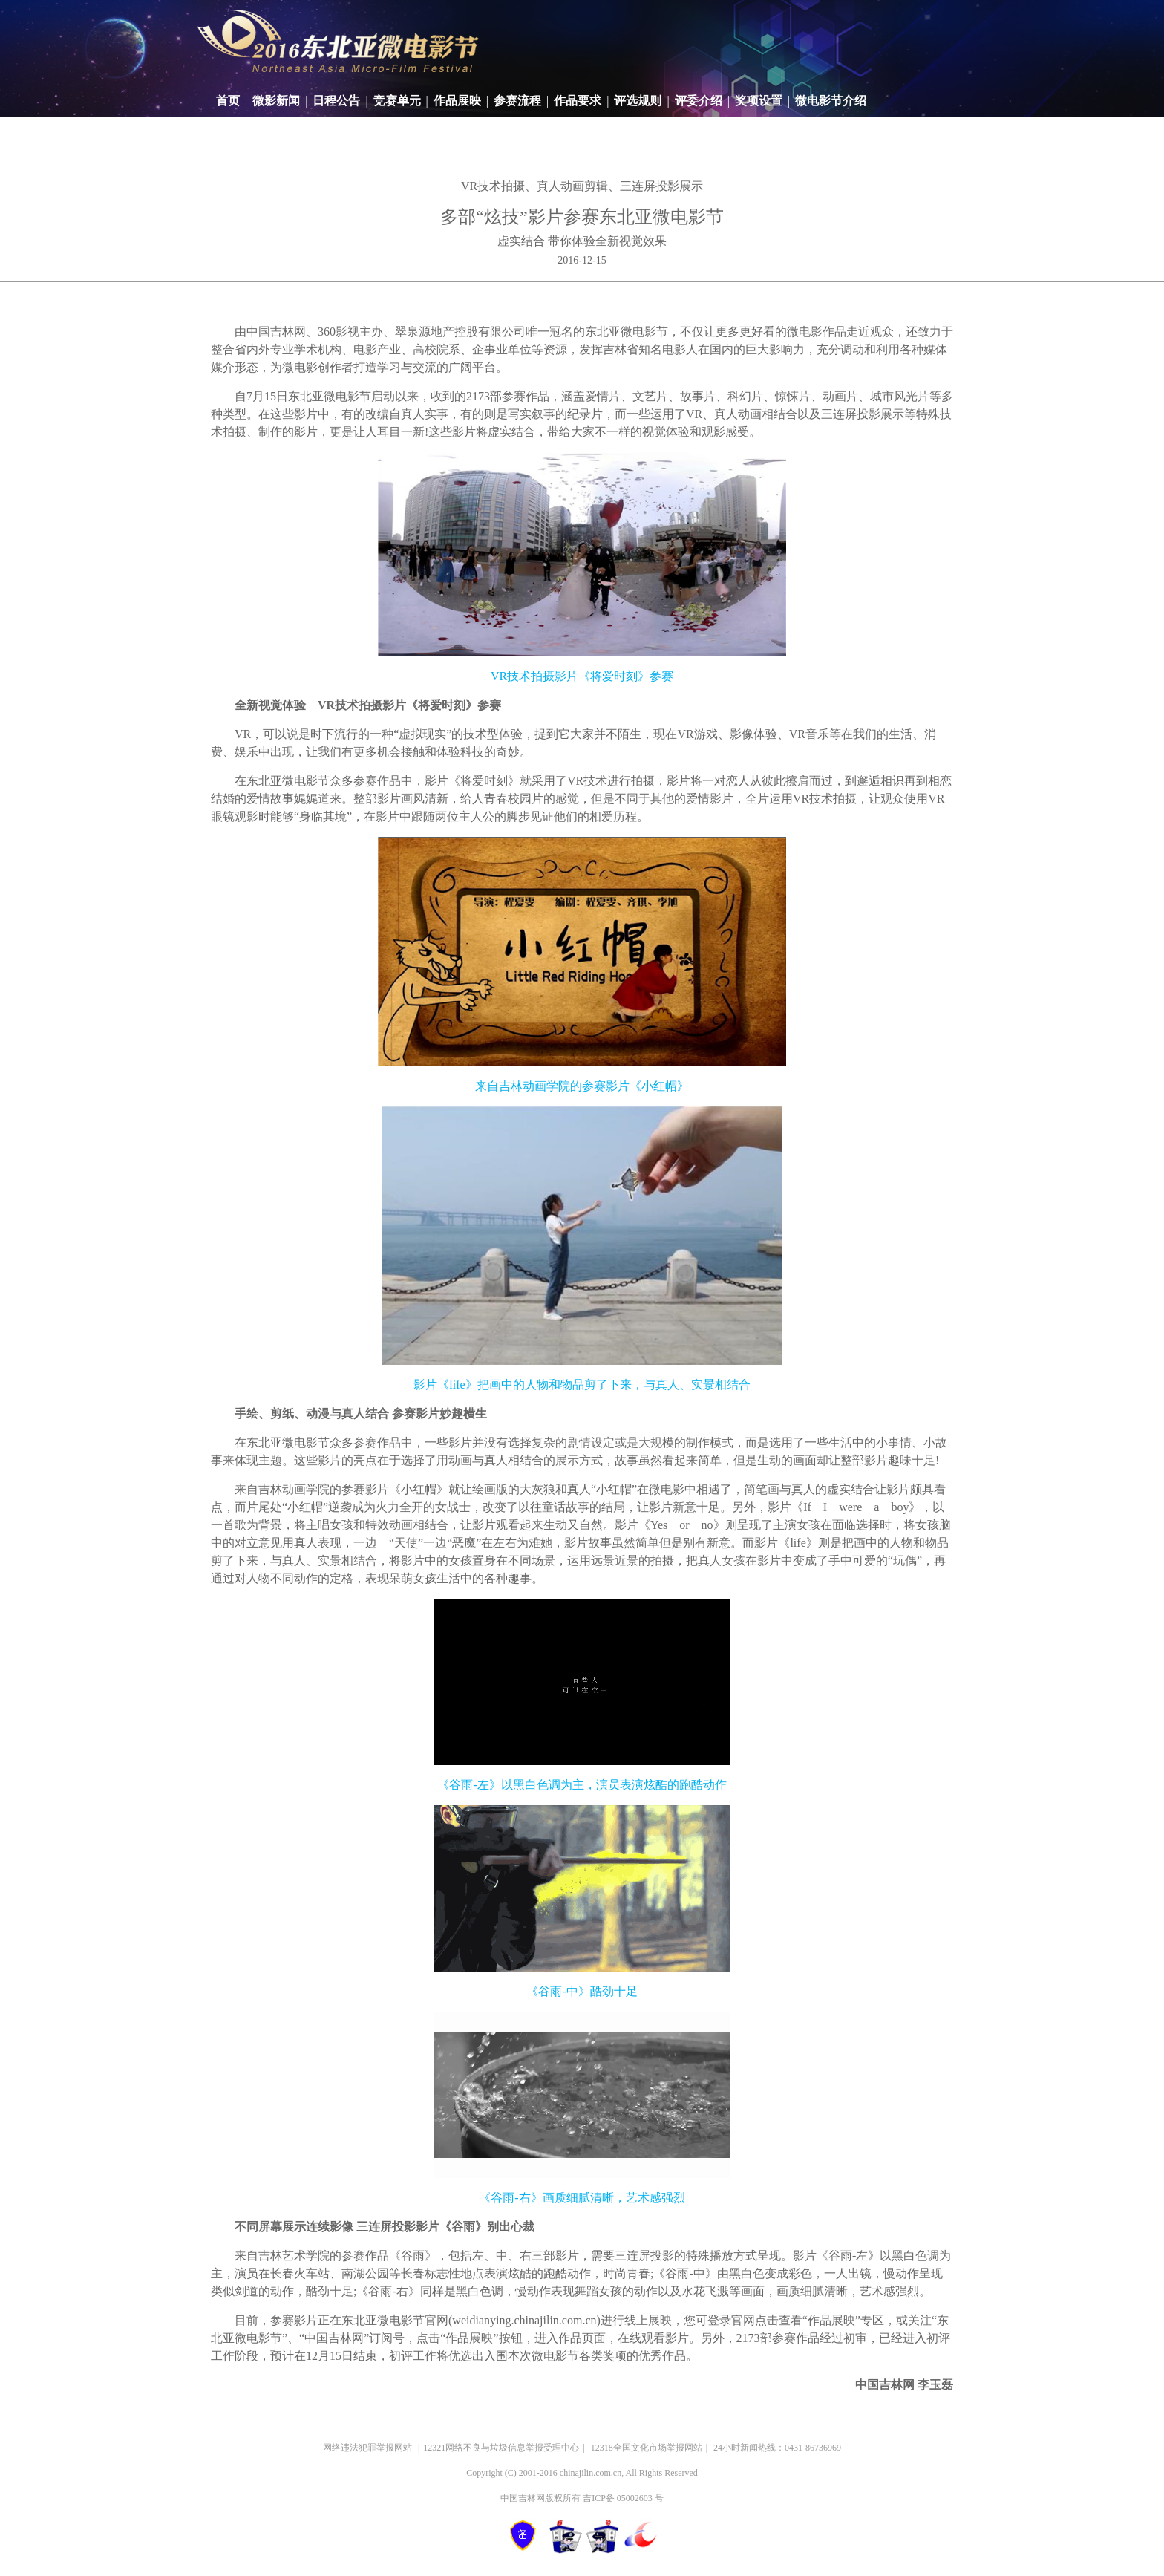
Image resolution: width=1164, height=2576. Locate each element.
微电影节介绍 (830, 100)
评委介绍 (698, 100)
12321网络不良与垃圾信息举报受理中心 (501, 2447)
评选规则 (637, 100)
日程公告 (336, 100)
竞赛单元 (397, 100)
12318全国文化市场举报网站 (646, 2447)
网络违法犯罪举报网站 (368, 2447)
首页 (228, 100)
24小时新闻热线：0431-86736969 (777, 2447)
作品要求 (577, 100)
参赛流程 (517, 100)
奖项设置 (758, 100)
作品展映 (457, 100)
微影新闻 (276, 100)
